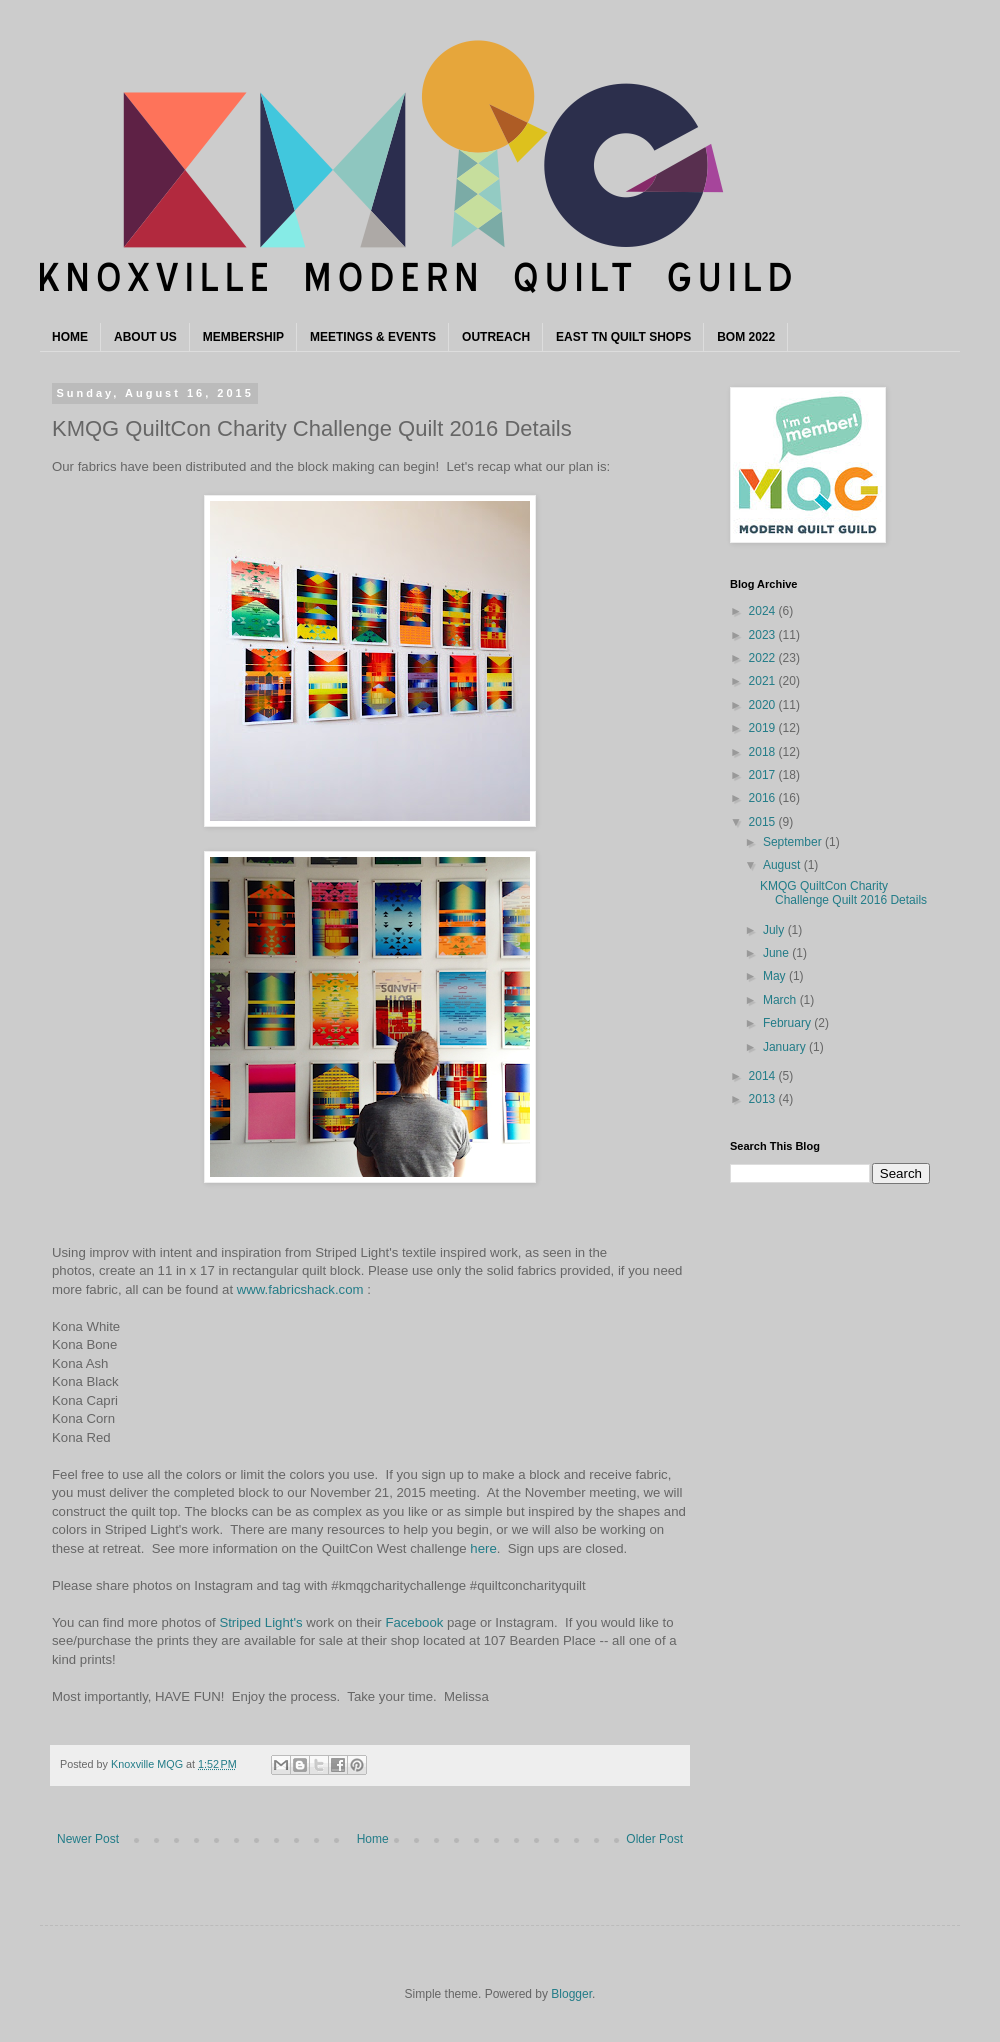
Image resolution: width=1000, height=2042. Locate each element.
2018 (764, 752)
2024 (764, 611)
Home (373, 1839)
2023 (764, 635)
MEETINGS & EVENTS (373, 337)
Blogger (571, 1994)
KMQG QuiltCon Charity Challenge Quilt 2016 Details (843, 893)
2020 (764, 705)
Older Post (654, 1839)
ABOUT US (145, 337)
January (786, 1047)
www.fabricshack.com (300, 1289)
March (781, 1000)
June (777, 953)
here (483, 1548)
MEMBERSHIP (243, 337)
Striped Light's (260, 1622)
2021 (764, 681)
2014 (764, 1076)
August (783, 865)
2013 (764, 1099)
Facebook (414, 1622)
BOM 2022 (746, 337)
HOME (70, 337)
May (776, 976)
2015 (764, 822)
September (794, 842)
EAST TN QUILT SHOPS (623, 337)
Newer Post (88, 1839)
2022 (764, 658)
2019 (764, 728)
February (788, 1023)
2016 (764, 798)
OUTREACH (496, 337)
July (775, 930)
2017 (764, 775)
